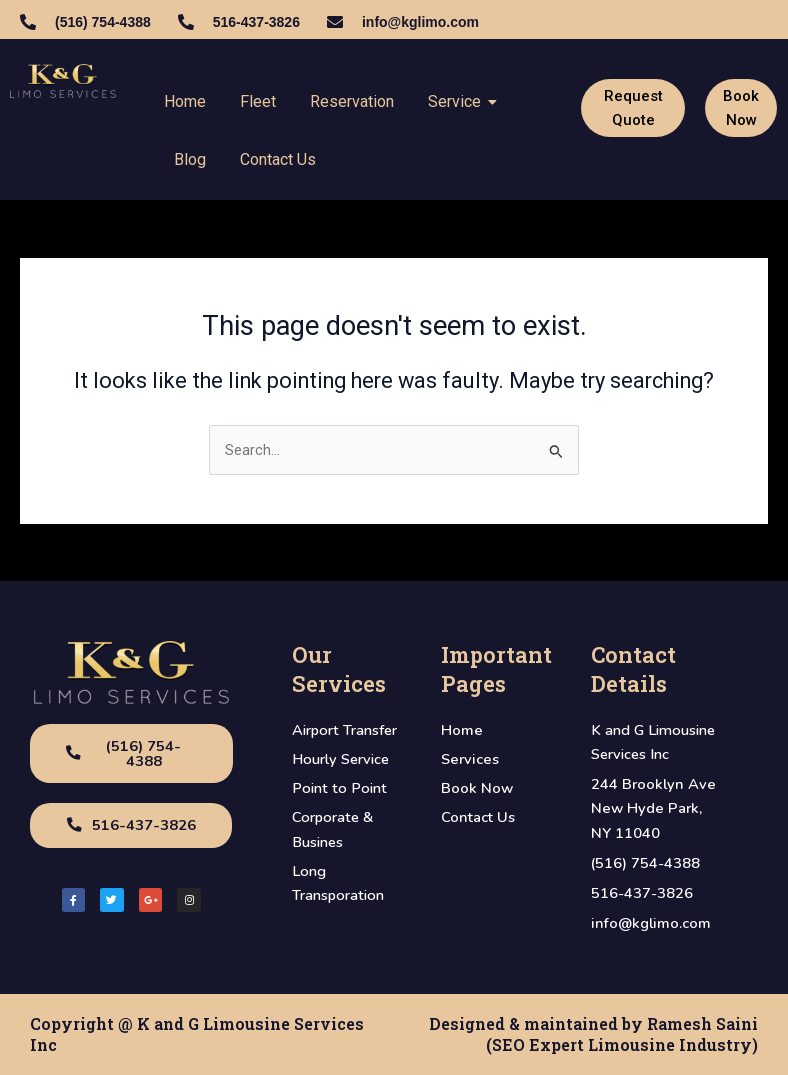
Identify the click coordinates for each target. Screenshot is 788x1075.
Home (185, 101)
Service (458, 101)
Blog (190, 159)
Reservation (352, 101)
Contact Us (278, 159)
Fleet (258, 101)
